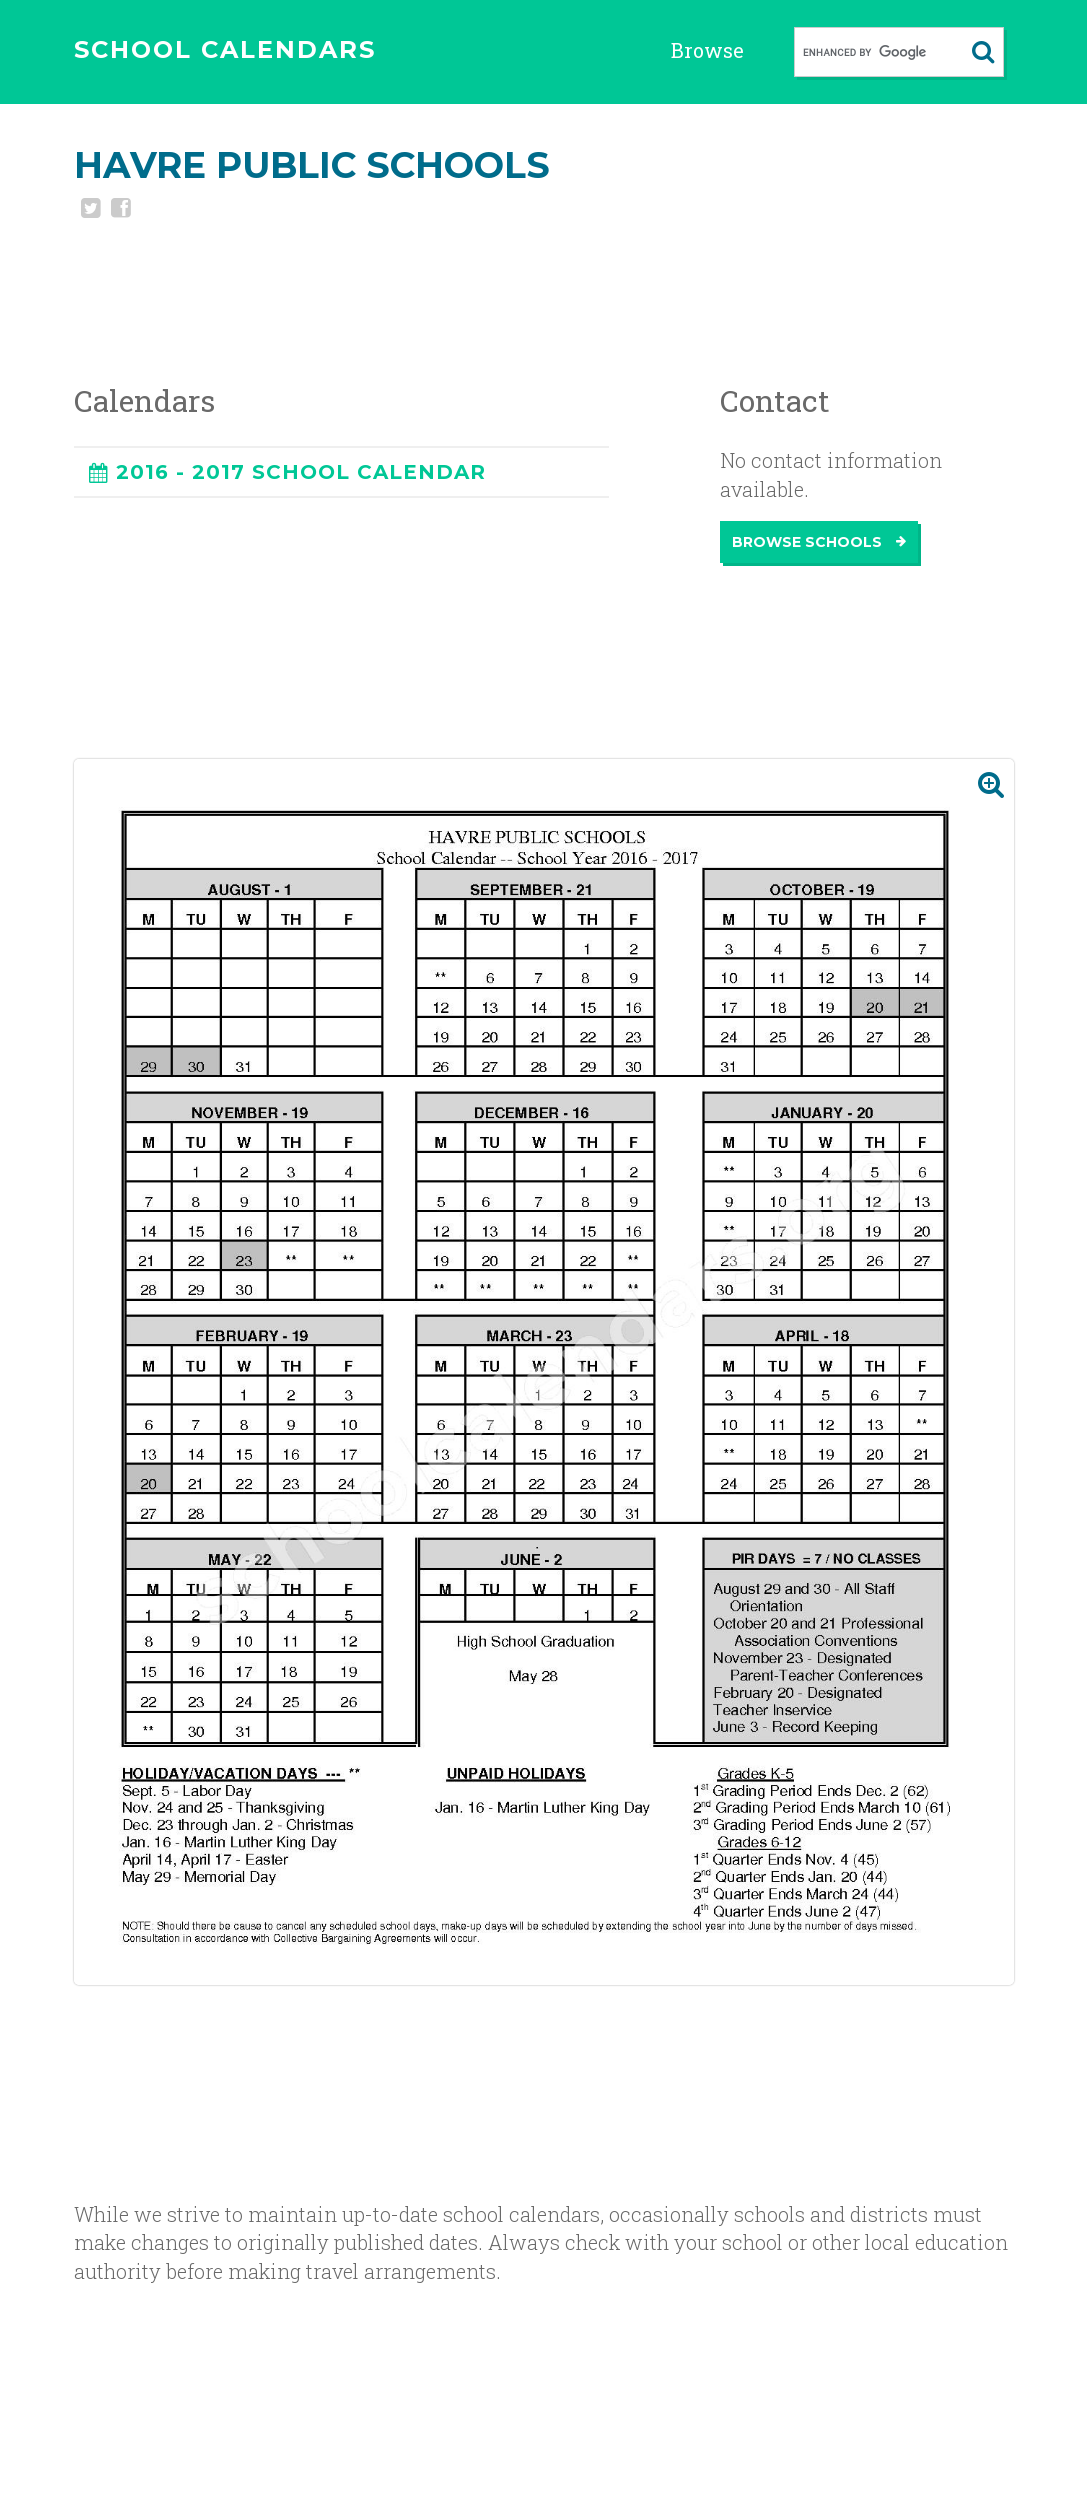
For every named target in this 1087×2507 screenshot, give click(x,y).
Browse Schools (819, 542)
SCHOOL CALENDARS (225, 49)
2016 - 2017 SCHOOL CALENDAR (301, 472)
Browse (707, 50)
